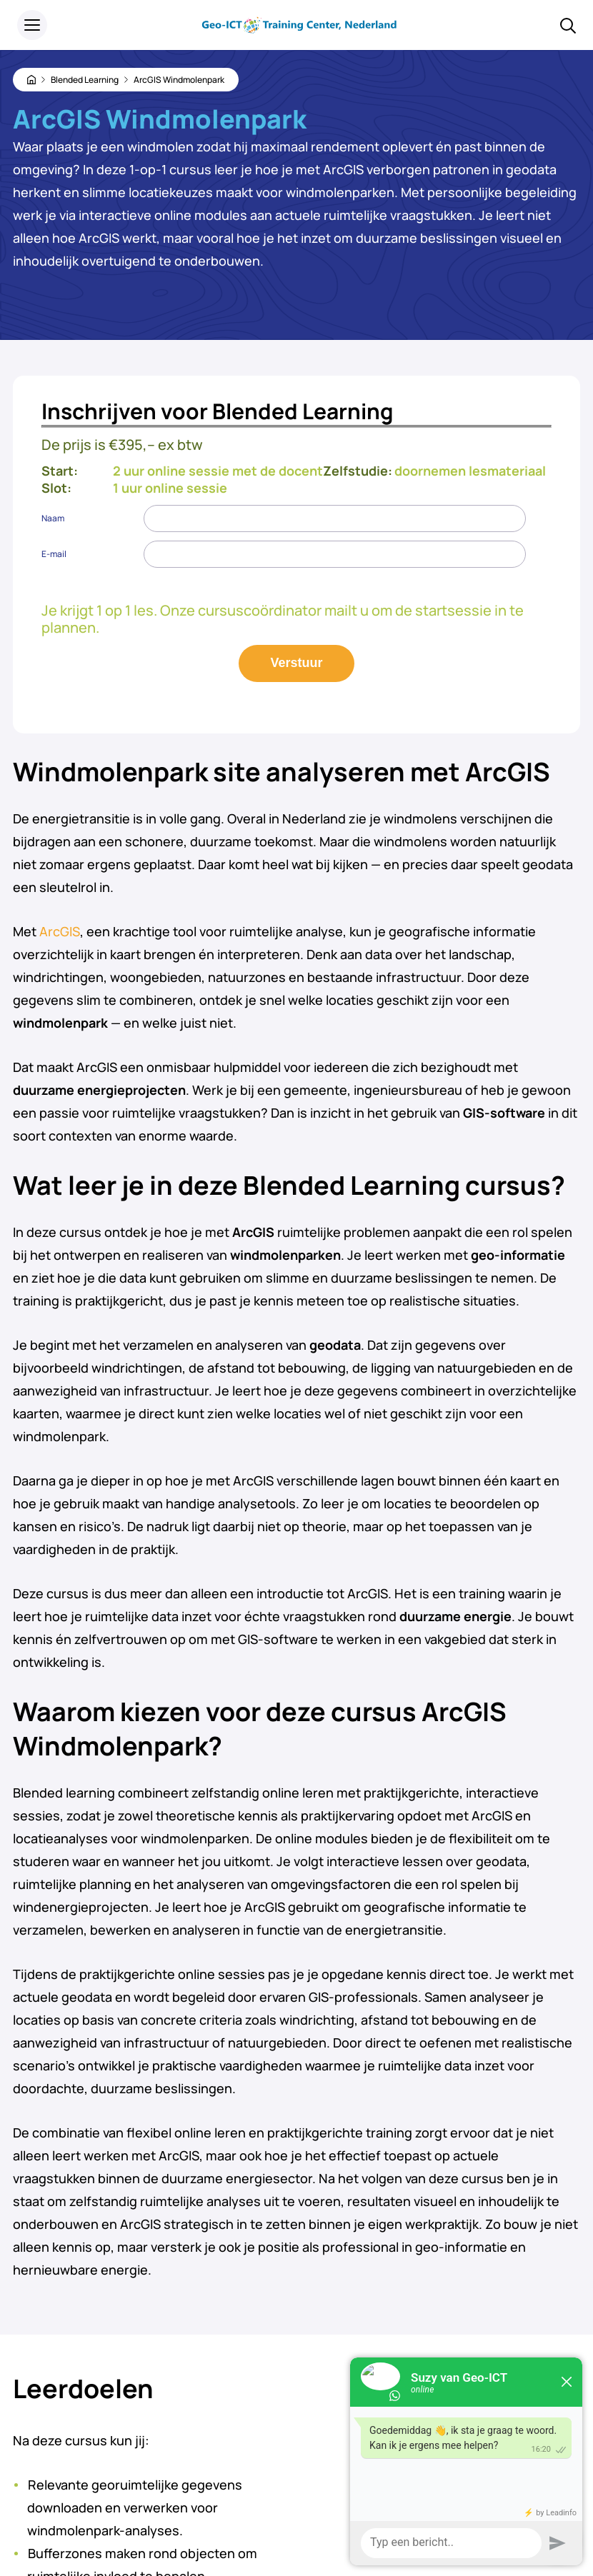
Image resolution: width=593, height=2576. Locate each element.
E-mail (53, 554)
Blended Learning (85, 80)
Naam (52, 518)
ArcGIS (59, 931)
